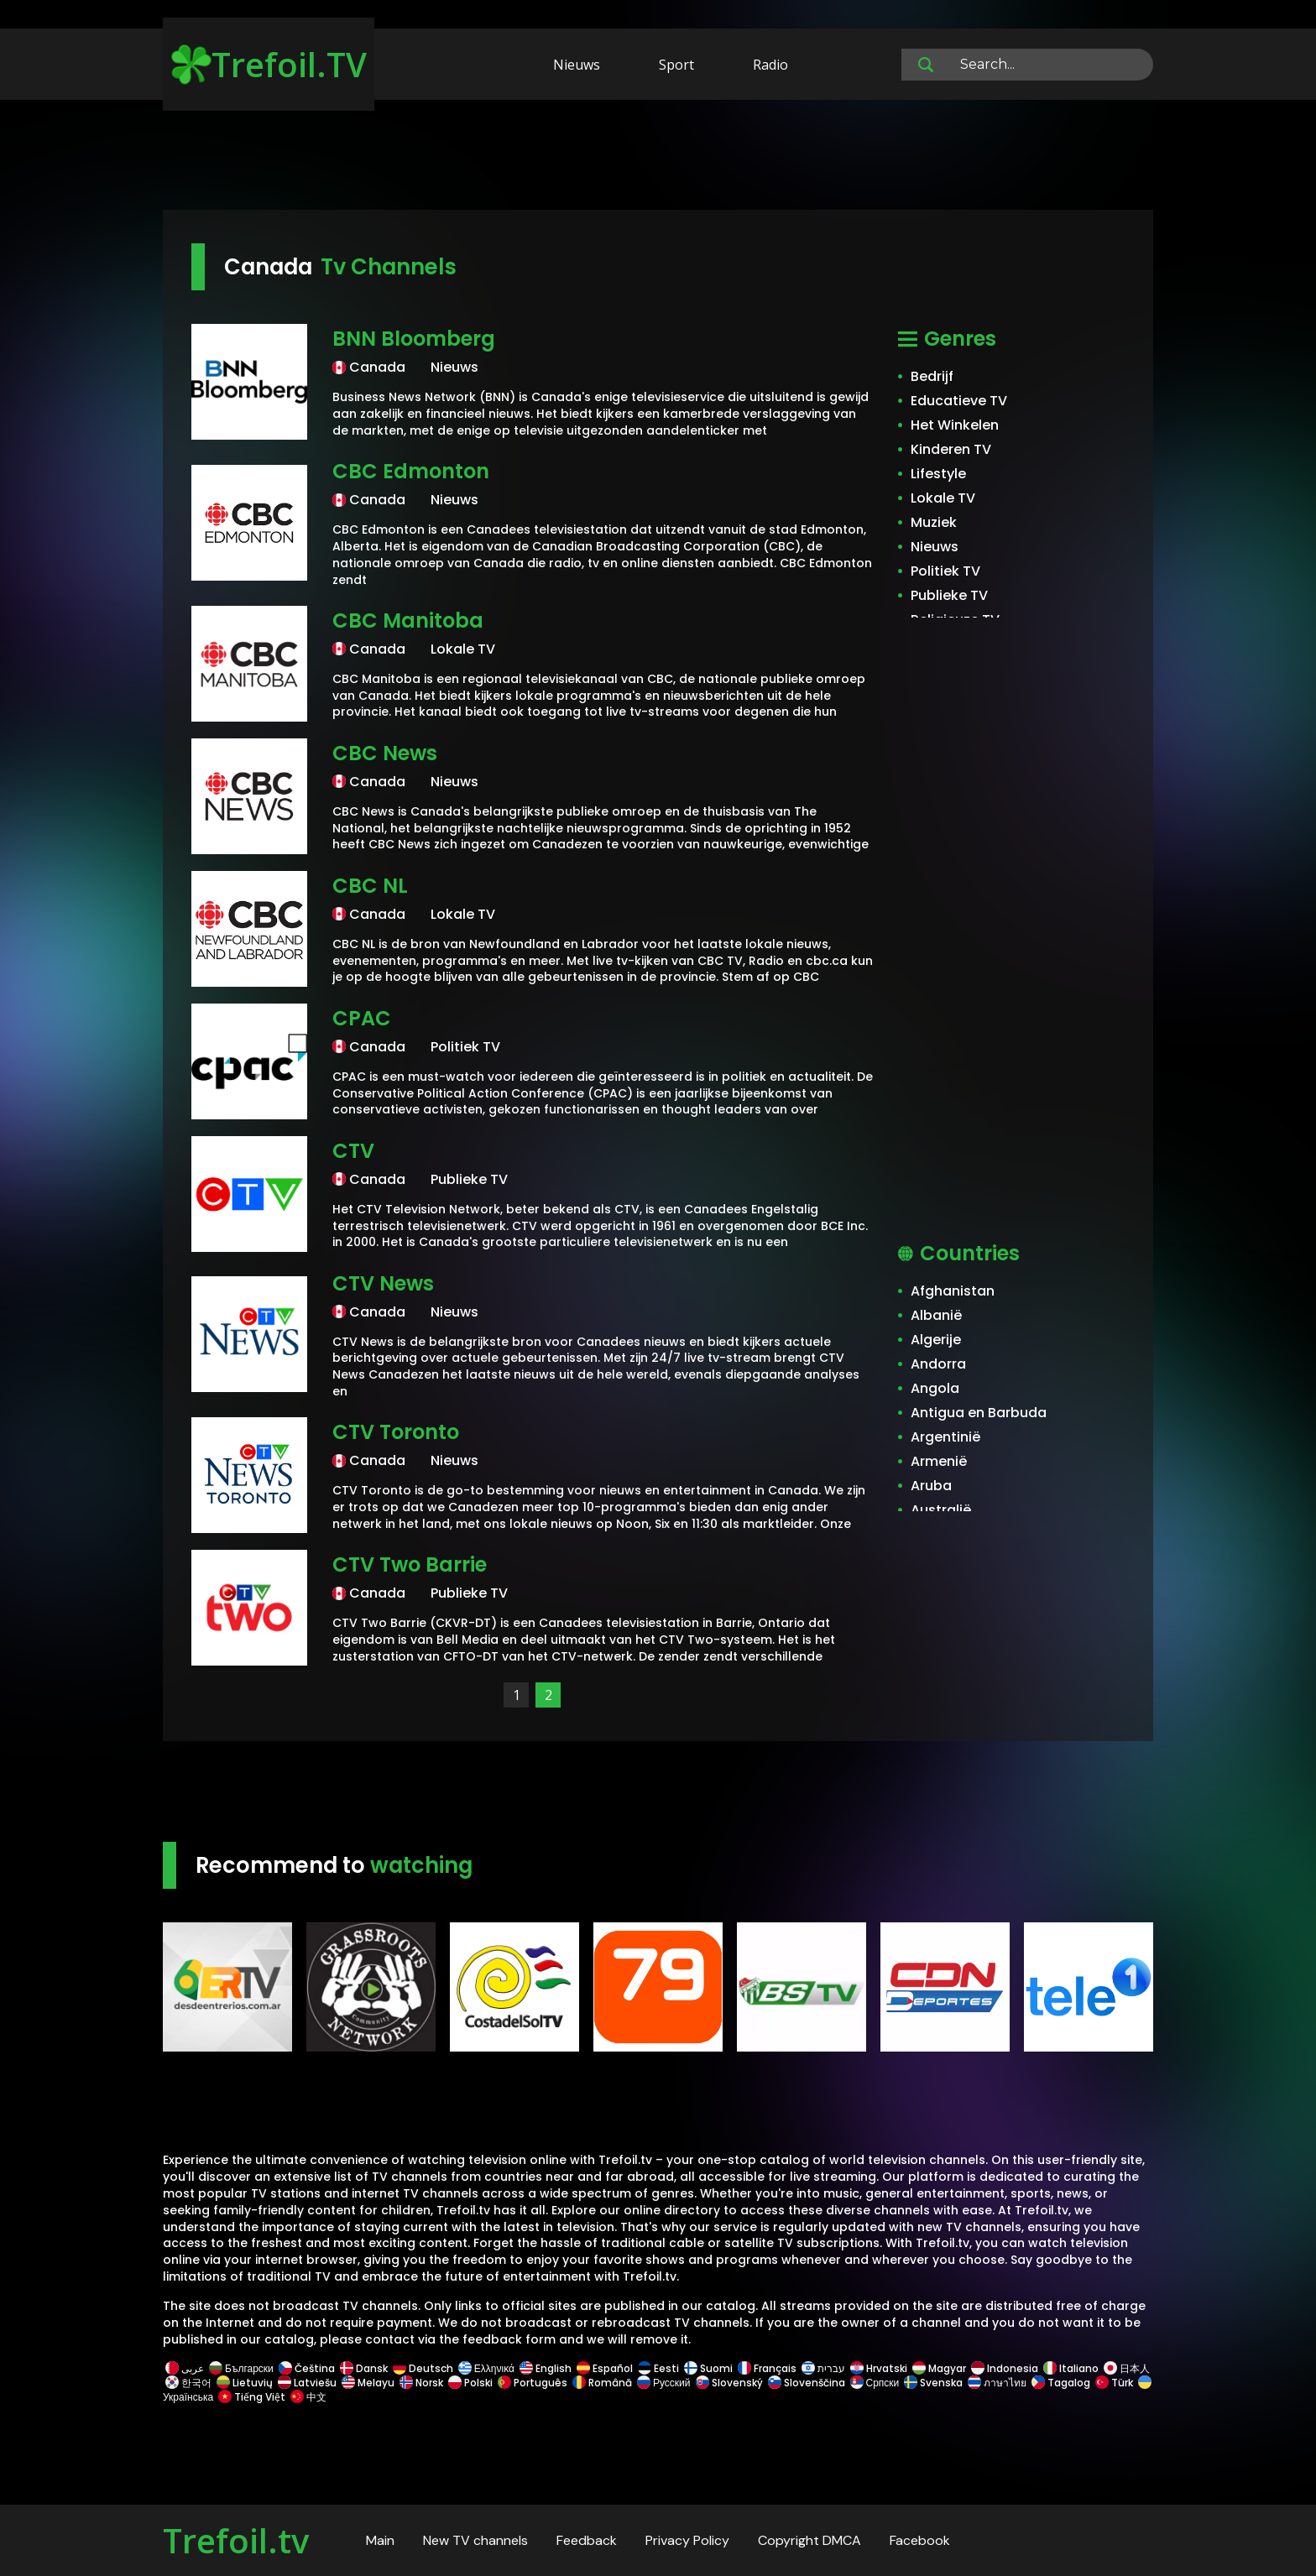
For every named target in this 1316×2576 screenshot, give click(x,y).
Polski (470, 2382)
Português (532, 2382)
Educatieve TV (959, 400)
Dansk (363, 2368)
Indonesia (1005, 2368)
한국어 (188, 2382)
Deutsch (423, 2368)
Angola (935, 1388)
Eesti (658, 2368)
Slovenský (729, 2382)
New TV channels (475, 2540)
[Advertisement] (658, 158)
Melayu (368, 2382)
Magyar (939, 2368)
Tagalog (1061, 2382)
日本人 (1125, 2368)
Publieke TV (949, 595)
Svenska (933, 2382)
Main (380, 2540)
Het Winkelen (955, 425)
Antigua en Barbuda (979, 1412)
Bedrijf (932, 376)
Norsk (421, 2382)
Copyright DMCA (809, 2540)
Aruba (931, 1485)
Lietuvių (244, 2382)
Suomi (708, 2368)
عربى (184, 2368)
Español (604, 2368)
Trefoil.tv (236, 2540)
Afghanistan (953, 1291)
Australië (941, 1510)
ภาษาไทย (997, 2382)
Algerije (936, 1339)
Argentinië (945, 1437)
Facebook (920, 2540)
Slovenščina (806, 2382)
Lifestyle (938, 473)
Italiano (1071, 2368)
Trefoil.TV (269, 64)
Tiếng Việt (252, 2397)
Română (602, 2382)
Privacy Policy (687, 2540)
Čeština (306, 2368)
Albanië (936, 1315)
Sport (676, 64)
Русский (663, 2382)
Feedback (586, 2540)
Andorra (938, 1364)
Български (241, 2368)
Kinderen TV (951, 449)
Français (767, 2368)
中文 (307, 2397)
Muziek (934, 522)
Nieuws (576, 64)
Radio (770, 64)
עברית (823, 2368)
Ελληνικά (486, 2368)
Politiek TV (945, 571)
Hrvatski (879, 2368)
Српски (875, 2382)
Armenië (939, 1461)
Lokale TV (943, 498)
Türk (1114, 2382)
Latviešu (307, 2382)
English (545, 2368)
